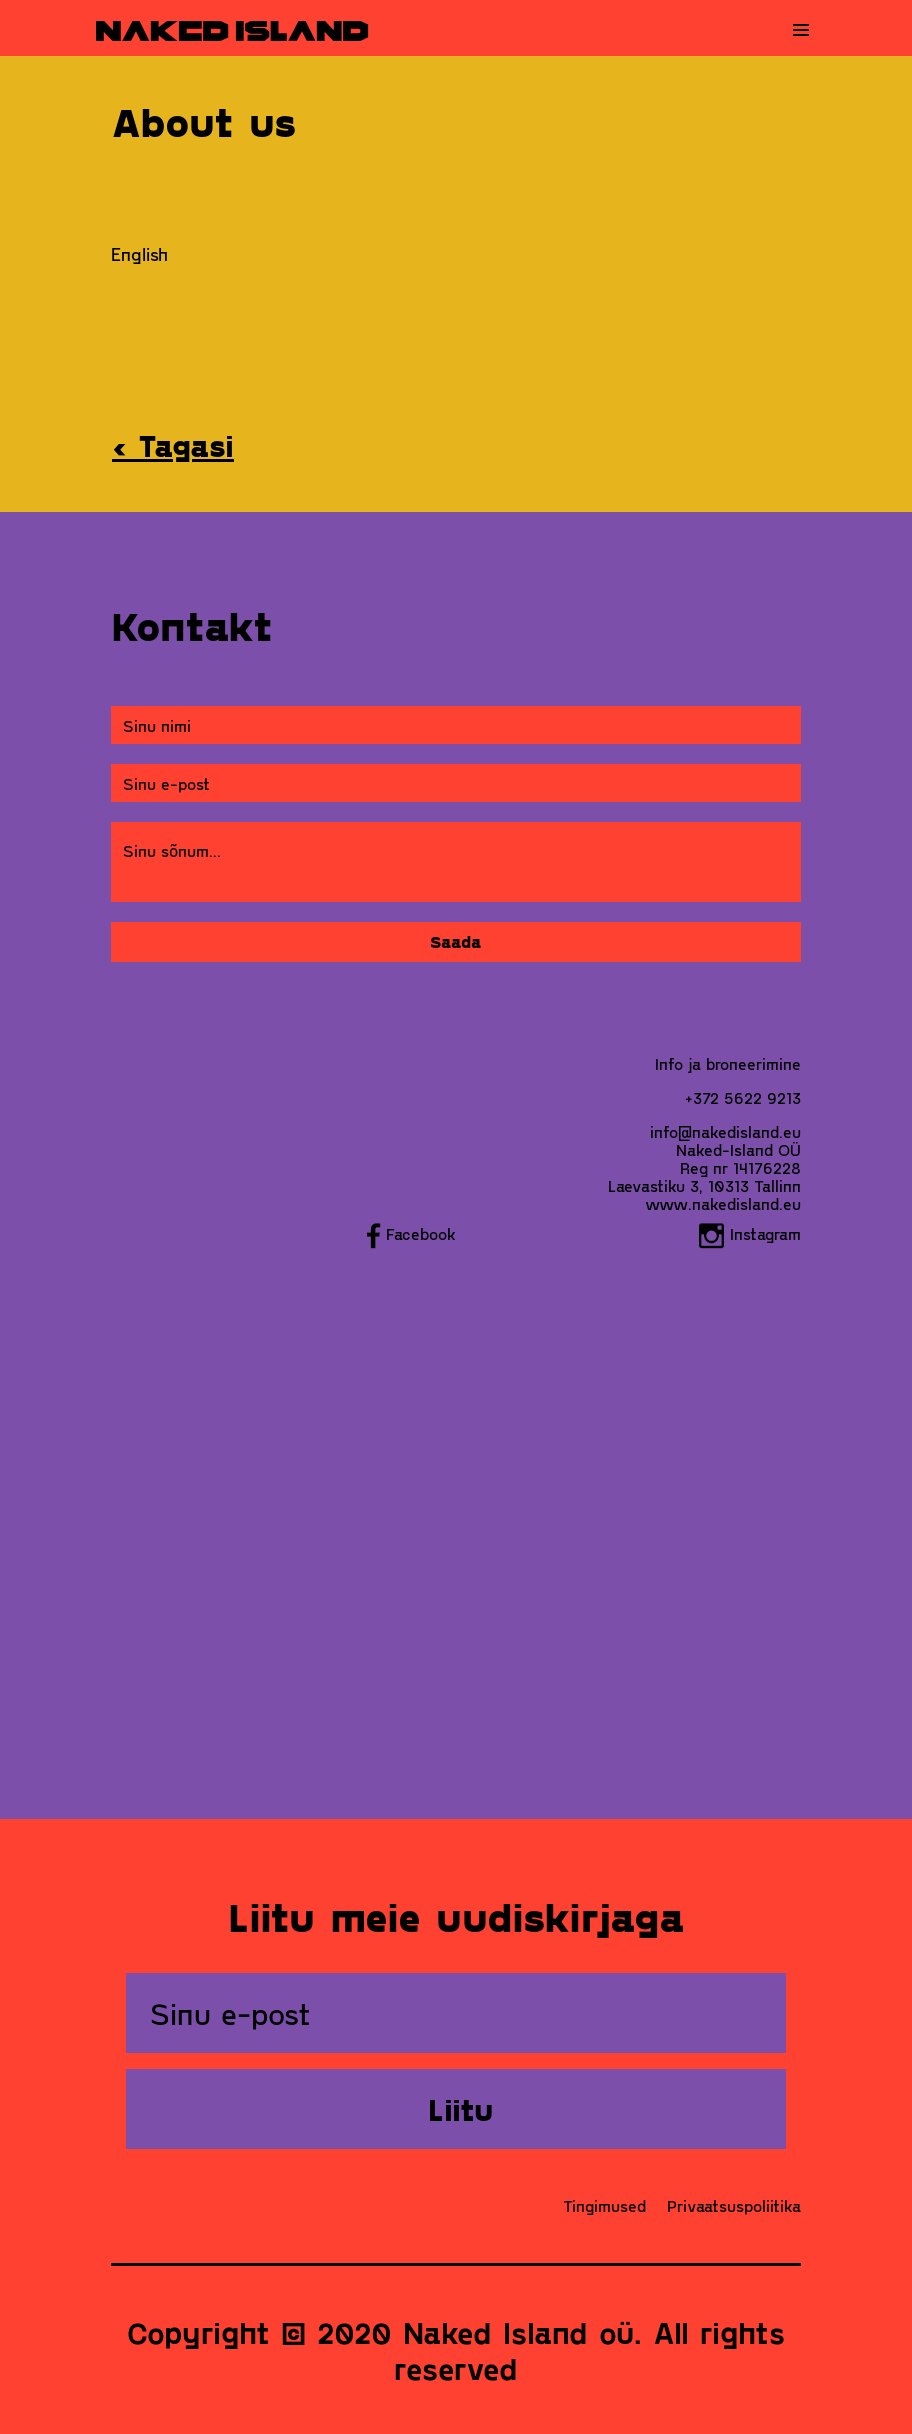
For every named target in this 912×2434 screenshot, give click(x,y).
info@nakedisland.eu (725, 1131)
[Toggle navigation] (801, 30)
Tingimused (604, 2205)
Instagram (750, 1233)
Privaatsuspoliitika (734, 2205)
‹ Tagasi (173, 445)
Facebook (411, 1233)
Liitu (460, 2109)
